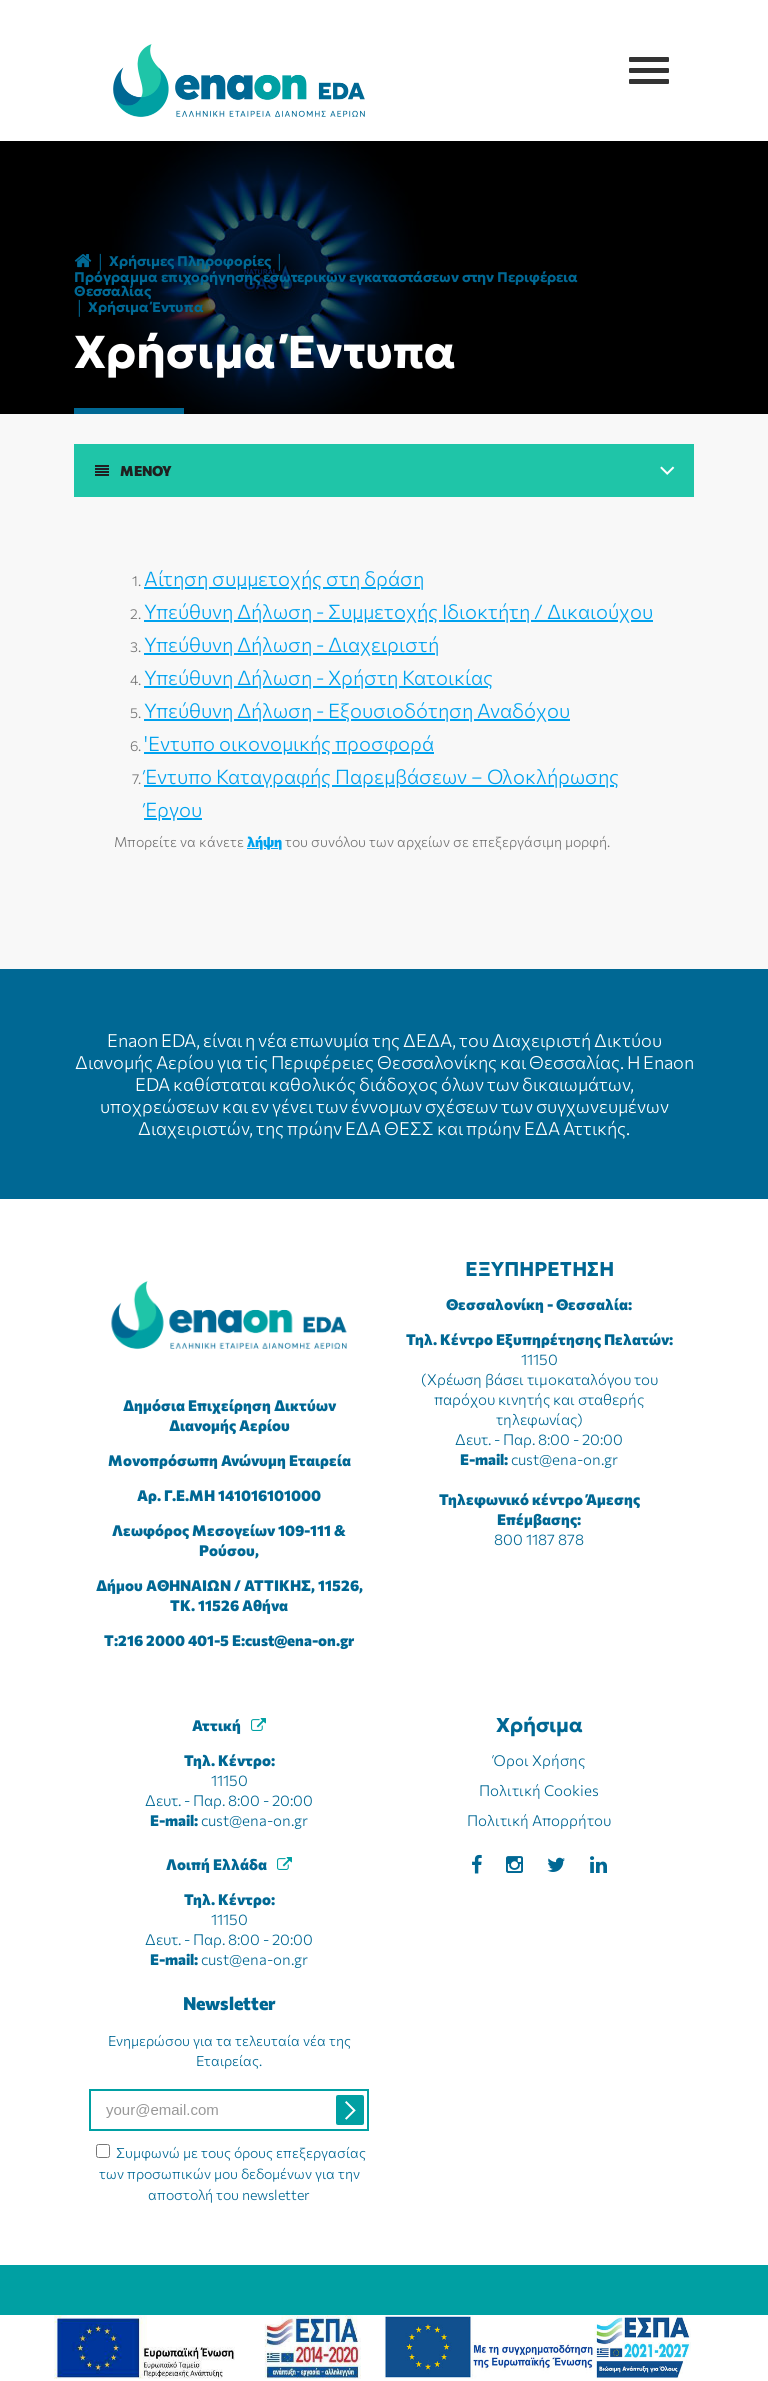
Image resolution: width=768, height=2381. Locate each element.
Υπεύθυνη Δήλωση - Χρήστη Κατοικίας (318, 677)
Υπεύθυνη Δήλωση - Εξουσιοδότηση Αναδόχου (357, 710)
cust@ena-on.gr (299, 1640)
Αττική (216, 1725)
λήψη (264, 841)
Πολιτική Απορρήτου (539, 1820)
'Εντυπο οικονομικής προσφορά (289, 743)
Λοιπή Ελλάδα (216, 1864)
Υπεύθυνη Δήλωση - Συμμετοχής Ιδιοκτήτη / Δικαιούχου (398, 611)
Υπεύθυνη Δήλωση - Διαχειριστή (291, 644)
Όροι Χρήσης (539, 1760)
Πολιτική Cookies (539, 1790)
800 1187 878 (539, 1539)
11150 (539, 1359)
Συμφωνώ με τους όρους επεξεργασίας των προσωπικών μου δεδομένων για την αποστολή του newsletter (233, 2173)
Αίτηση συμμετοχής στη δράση (284, 578)
